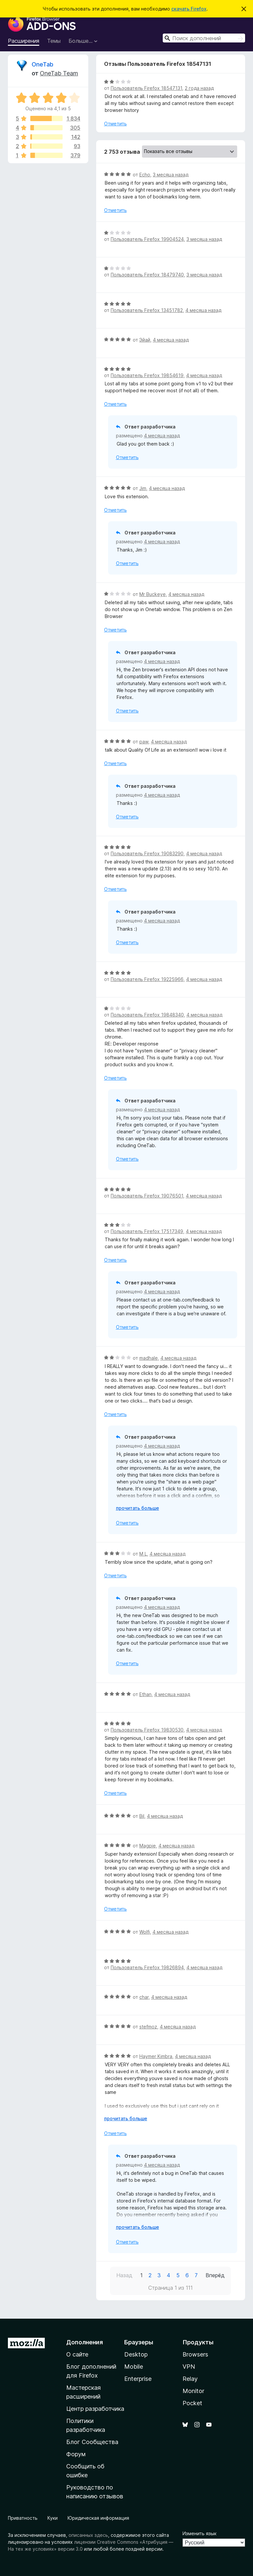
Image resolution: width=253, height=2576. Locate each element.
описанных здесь (88, 2535)
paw (143, 741)
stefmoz (148, 2026)
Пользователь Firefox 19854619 (147, 375)
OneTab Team (59, 73)
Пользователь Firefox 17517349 (147, 1231)
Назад (124, 2275)
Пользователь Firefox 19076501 (147, 1195)
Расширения (23, 41)
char (144, 1997)
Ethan (145, 1694)
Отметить (115, 123)
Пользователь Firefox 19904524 (147, 239)
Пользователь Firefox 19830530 (147, 1730)
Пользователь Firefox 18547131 (146, 88)
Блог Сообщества (92, 2441)
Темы (54, 41)
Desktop (136, 2354)
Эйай (144, 340)
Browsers (195, 2354)
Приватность (23, 2518)
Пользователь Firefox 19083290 (147, 853)
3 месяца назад (170, 174)
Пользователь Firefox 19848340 (147, 1015)
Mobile (133, 2366)
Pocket (192, 2403)
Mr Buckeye (152, 594)
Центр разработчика (95, 2408)
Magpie (147, 1845)
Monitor (193, 2390)
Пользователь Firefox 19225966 (147, 979)
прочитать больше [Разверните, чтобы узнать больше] (137, 1508)
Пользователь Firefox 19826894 (147, 1967)
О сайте (77, 2354)
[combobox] (204, 38)
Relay (190, 2378)
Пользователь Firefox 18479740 (147, 274)
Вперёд (215, 2275)
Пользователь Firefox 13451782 (147, 310)
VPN (189, 2366)
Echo (144, 174)
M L (143, 1554)
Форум (76, 2454)
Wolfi (144, 1932)
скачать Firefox (189, 9)
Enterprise (138, 2378)
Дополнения (84, 2342)
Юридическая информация (98, 2518)
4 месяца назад (203, 310)
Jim (142, 488)
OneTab (42, 64)
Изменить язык (199, 2533)
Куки (52, 2518)
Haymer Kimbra (155, 2056)
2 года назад (199, 88)
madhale (148, 1358)
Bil (141, 1816)
